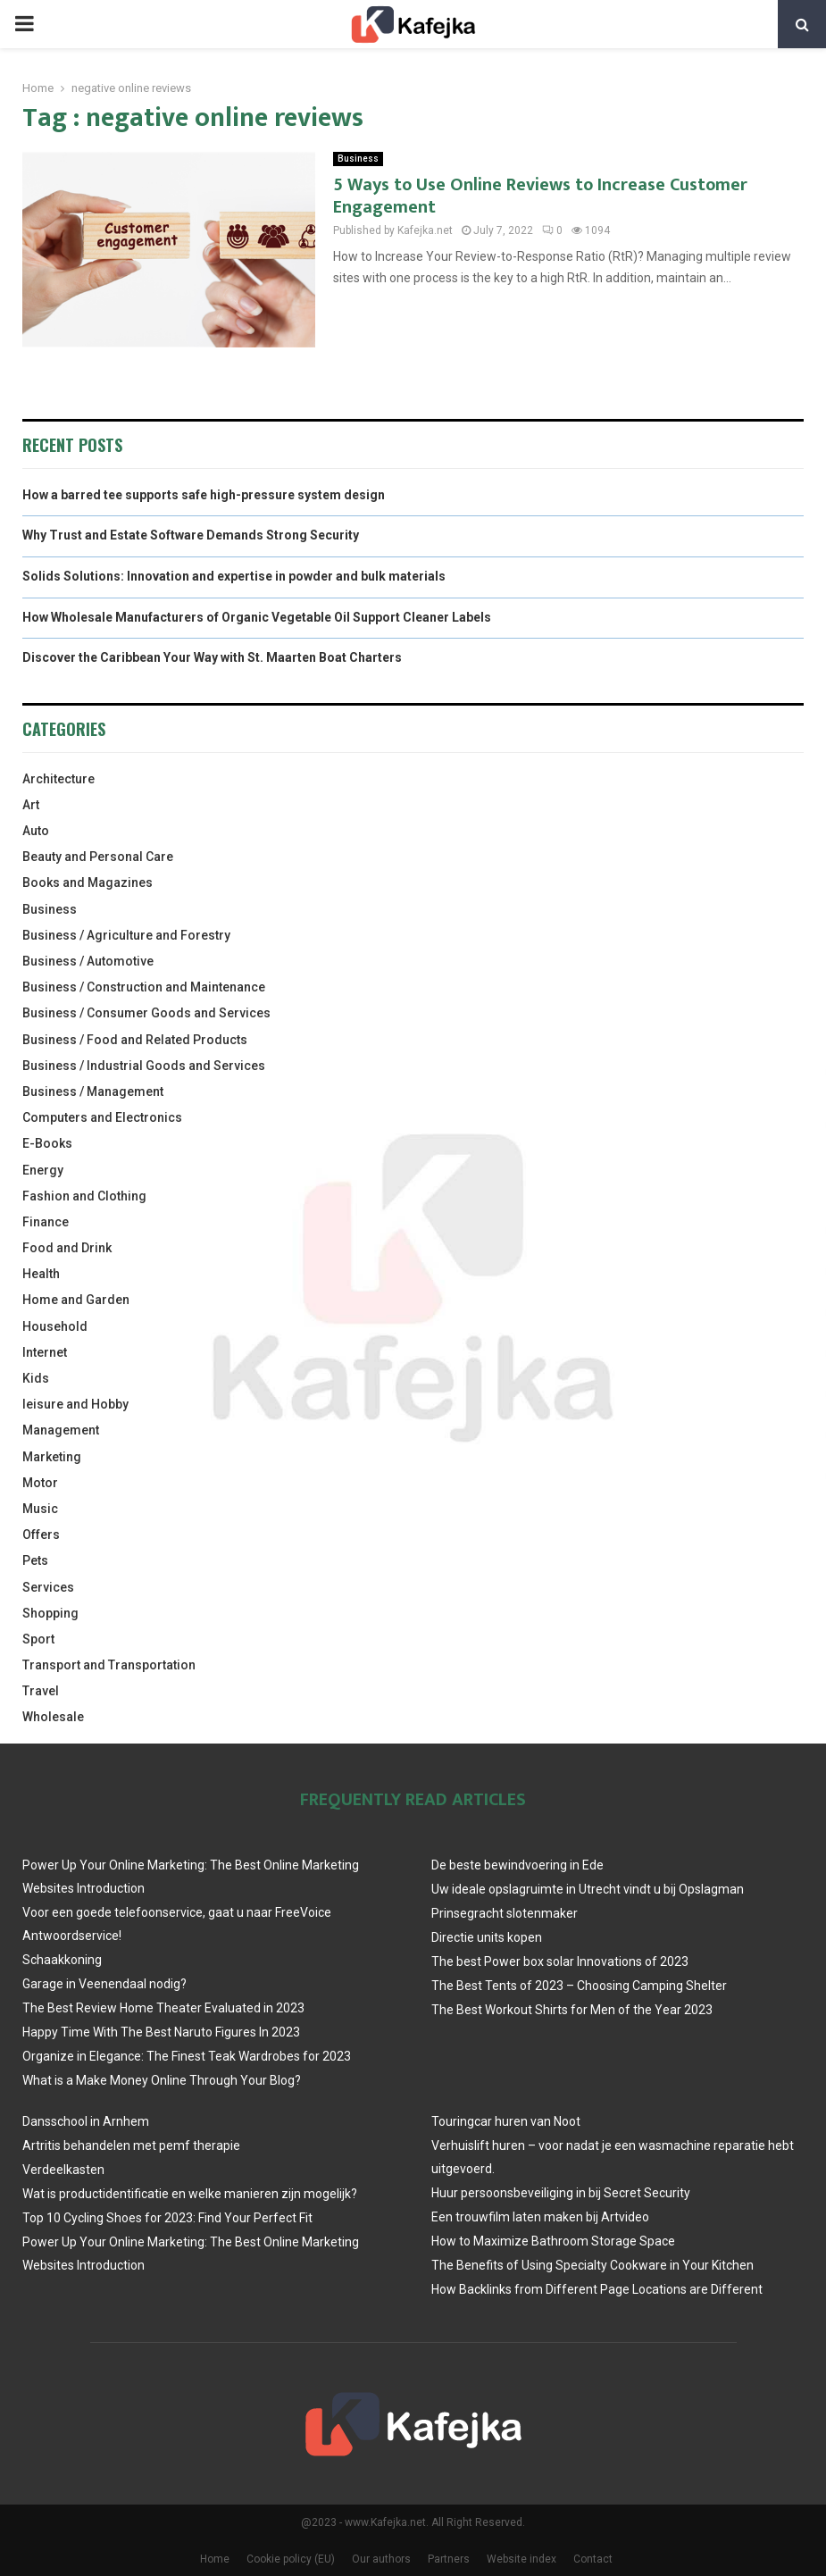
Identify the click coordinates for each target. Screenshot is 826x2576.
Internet (44, 1352)
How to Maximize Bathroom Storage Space (553, 2241)
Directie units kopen (486, 1937)
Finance (45, 1222)
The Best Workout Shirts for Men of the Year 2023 (572, 2010)
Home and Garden (75, 1299)
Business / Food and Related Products (134, 1040)
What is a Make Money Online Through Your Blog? (161, 2080)
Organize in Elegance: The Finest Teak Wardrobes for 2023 (186, 2056)
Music (40, 1508)
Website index (521, 2559)
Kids (35, 1378)
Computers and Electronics (102, 1117)
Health (41, 1274)
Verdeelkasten (63, 2169)
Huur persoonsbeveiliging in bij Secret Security (560, 2193)
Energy (42, 1170)
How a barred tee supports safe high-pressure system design (203, 495)
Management (60, 1430)
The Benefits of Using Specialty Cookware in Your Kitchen (592, 2265)
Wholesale (53, 1717)
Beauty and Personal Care (97, 856)
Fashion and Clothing (84, 1196)
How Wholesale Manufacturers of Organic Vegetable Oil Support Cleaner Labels (256, 617)
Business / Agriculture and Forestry (126, 935)
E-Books (47, 1143)
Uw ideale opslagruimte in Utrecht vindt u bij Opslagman (587, 1889)
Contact (593, 2559)
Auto (35, 831)
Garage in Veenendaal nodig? (104, 1984)
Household (55, 1326)
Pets (35, 1560)
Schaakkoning (62, 1960)
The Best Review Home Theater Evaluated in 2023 (163, 2008)
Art (30, 805)
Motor (40, 1483)
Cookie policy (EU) (290, 2559)
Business (358, 158)
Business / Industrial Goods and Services (143, 1065)
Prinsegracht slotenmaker (504, 1913)
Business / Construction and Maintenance (143, 987)
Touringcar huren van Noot (505, 2121)
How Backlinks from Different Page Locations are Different (597, 2289)
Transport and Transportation (109, 1665)
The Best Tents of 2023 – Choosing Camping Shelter (579, 1985)
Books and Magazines (87, 882)
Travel (40, 1691)
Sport (38, 1639)
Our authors (381, 2559)
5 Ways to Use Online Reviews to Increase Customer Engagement (540, 196)
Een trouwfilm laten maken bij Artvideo (540, 2217)
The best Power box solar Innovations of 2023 (559, 1961)
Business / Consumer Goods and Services (146, 1013)
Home (214, 2559)
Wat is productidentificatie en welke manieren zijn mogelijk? (189, 2194)
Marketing (51, 1457)
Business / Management (92, 1091)
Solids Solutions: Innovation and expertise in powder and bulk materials (234, 576)
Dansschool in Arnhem (85, 2121)
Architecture (58, 779)
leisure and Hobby (75, 1404)
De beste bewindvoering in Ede (517, 1865)
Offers (41, 1534)
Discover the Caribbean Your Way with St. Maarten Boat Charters (212, 657)
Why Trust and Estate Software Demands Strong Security (190, 535)
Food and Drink (67, 1248)
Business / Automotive (88, 961)
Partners (449, 2559)
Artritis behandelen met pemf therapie (131, 2145)
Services (48, 1587)
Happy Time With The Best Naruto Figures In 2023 (161, 2032)
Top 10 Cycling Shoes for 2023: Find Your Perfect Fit (167, 2218)
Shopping (50, 1613)
